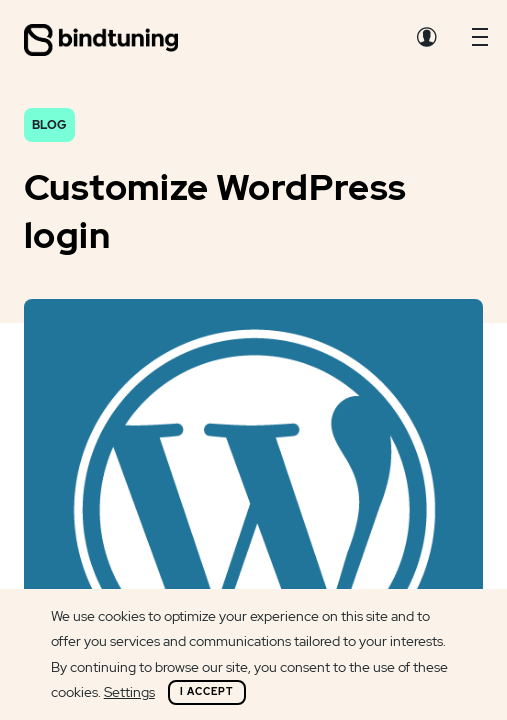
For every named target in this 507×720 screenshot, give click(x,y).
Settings (129, 692)
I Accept (207, 691)
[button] (480, 42)
